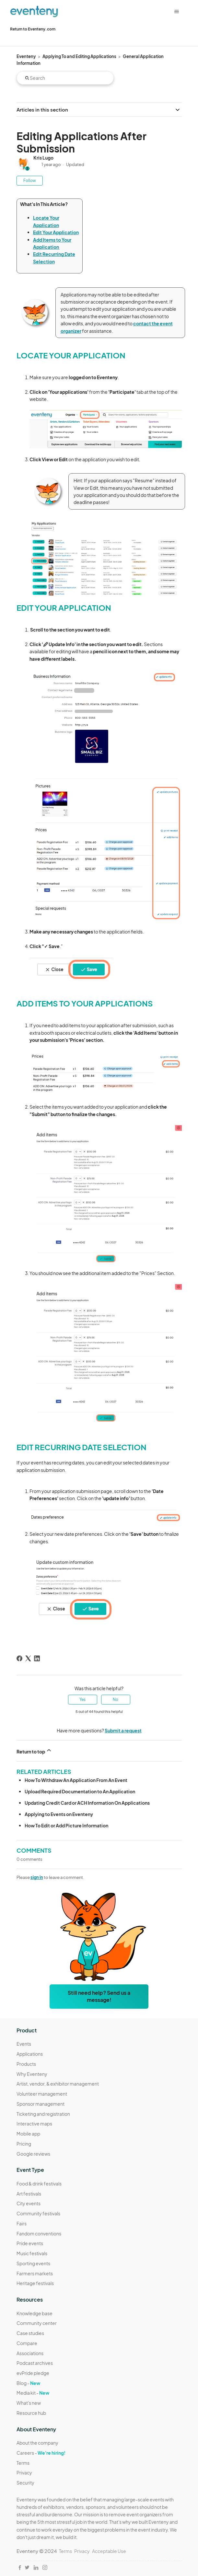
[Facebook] (19, 1658)
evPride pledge (33, 2373)
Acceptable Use (109, 2551)
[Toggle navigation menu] (176, 12)
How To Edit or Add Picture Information (66, 1825)
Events (24, 2044)
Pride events (30, 2243)
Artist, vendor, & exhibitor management (58, 2084)
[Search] (65, 77)
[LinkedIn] (37, 1658)
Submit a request (123, 1730)
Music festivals (32, 2253)
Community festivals (38, 2213)
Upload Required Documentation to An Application (80, 1791)
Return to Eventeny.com (32, 29)
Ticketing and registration (43, 2114)
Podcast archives (35, 2363)
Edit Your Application (56, 232)
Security (25, 2483)
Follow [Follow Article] (29, 180)
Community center (37, 2323)
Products (26, 2064)
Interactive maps (34, 2123)
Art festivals (29, 2194)
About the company (37, 2443)
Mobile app (28, 2134)
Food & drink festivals (39, 2183)
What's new (29, 2403)
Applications (30, 2054)
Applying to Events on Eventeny (59, 1814)
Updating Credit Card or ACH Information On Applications (87, 1803)
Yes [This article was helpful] (82, 1699)
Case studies (30, 2333)
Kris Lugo (43, 158)
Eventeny (26, 56)
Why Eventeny (32, 2074)
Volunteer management (42, 2094)
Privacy (24, 2472)
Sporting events (33, 2263)
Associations (30, 2353)
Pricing (24, 2144)
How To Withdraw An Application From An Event (76, 1780)
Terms (23, 2463)
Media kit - (33, 2393)
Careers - (41, 2453)
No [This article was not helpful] (115, 1699)
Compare (27, 2343)
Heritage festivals (35, 2283)
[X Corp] (28, 1658)
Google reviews (33, 2154)
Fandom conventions (39, 2233)
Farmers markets (35, 2273)
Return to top (34, 1750)
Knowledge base (34, 2313)
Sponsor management (40, 2104)
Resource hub (31, 2413)
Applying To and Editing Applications (79, 56)
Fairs (22, 2223)
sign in (36, 1877)
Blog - (28, 2383)
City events (29, 2203)
